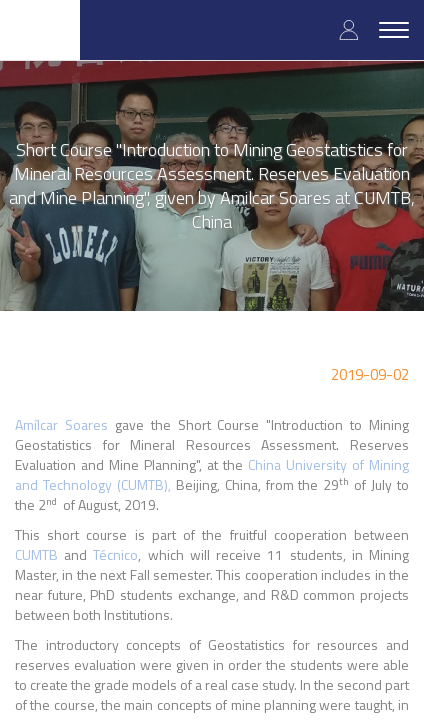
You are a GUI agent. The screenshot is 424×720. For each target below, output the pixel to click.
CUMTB (36, 554)
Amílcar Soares (61, 424)
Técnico (115, 554)
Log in (349, 29)
